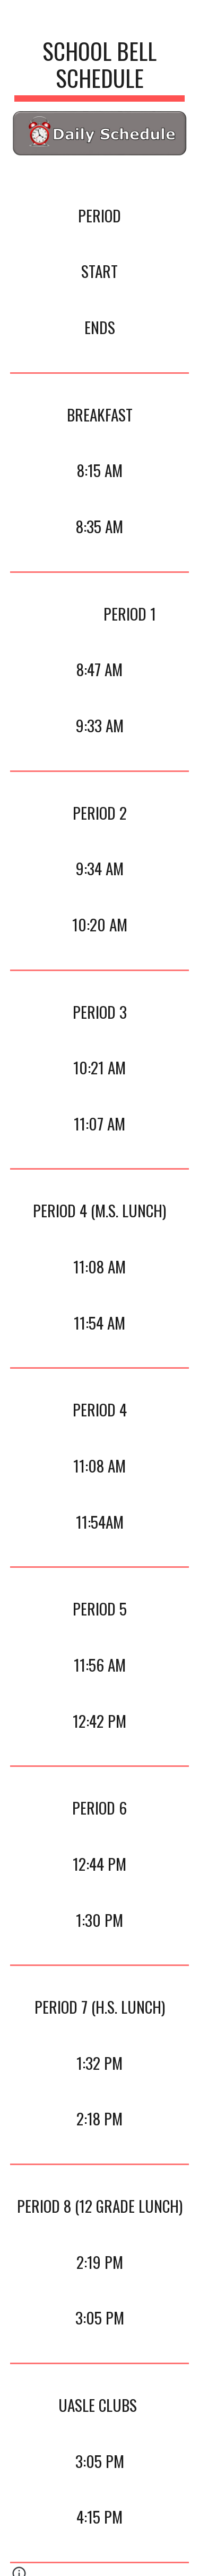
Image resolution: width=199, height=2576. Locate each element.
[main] (99, 69)
